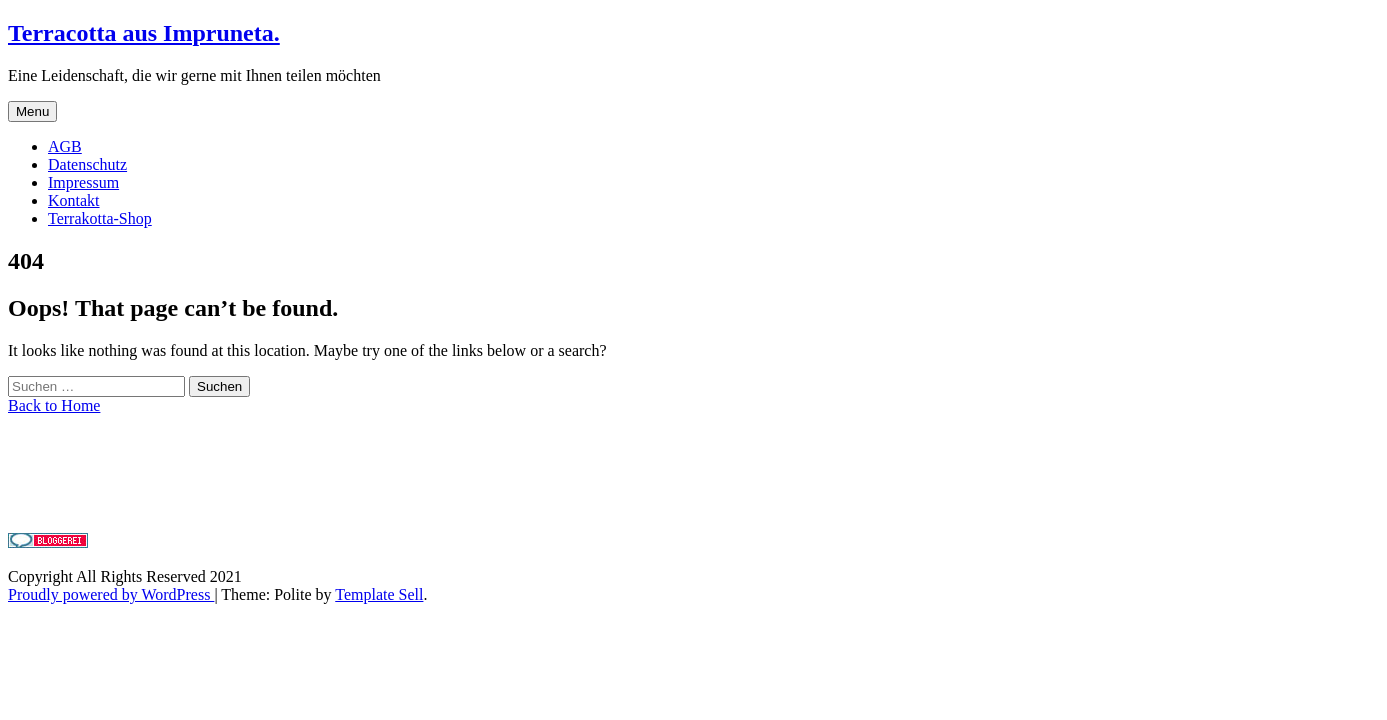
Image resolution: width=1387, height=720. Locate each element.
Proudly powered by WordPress (111, 594)
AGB (65, 146)
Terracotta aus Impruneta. (144, 33)
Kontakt (74, 200)
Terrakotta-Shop (100, 218)
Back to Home (54, 405)
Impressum (83, 182)
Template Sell (379, 594)
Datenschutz (87, 164)
